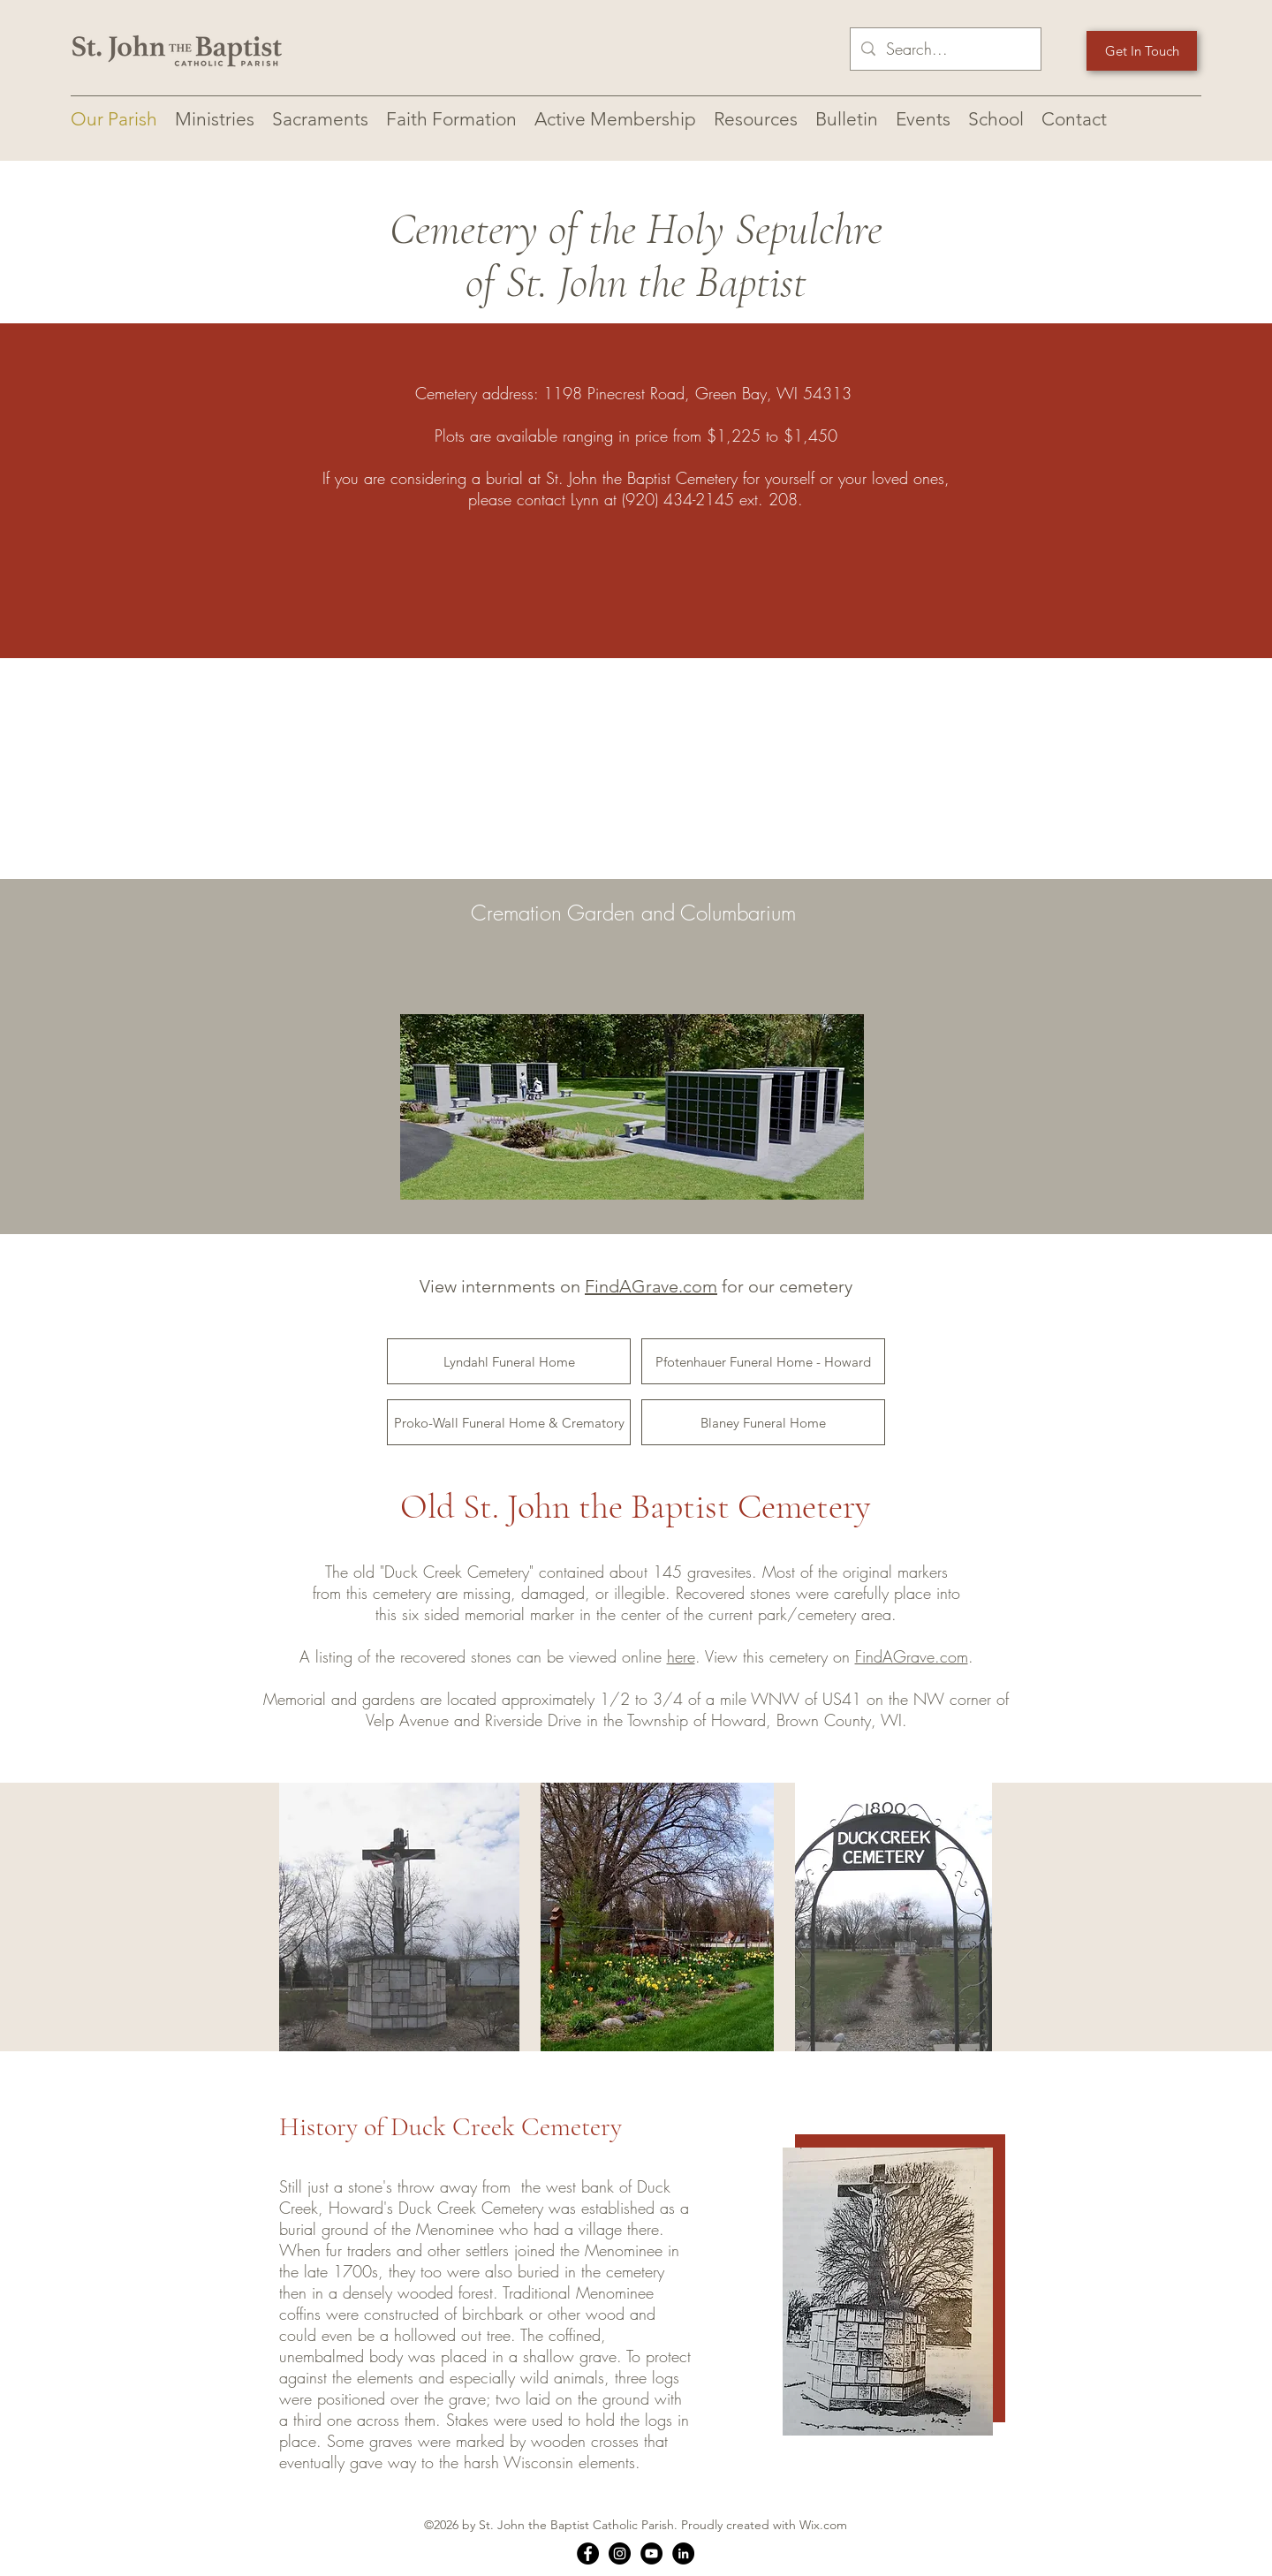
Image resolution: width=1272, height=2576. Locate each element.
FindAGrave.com (651, 1286)
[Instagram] (620, 2553)
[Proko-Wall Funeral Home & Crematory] (509, 1422)
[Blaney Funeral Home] (763, 1422)
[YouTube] (651, 2553)
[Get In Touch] (1141, 51)
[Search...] (944, 49)
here (681, 1656)
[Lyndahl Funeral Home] (509, 1361)
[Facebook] (588, 2553)
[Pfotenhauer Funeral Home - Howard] (763, 1361)
